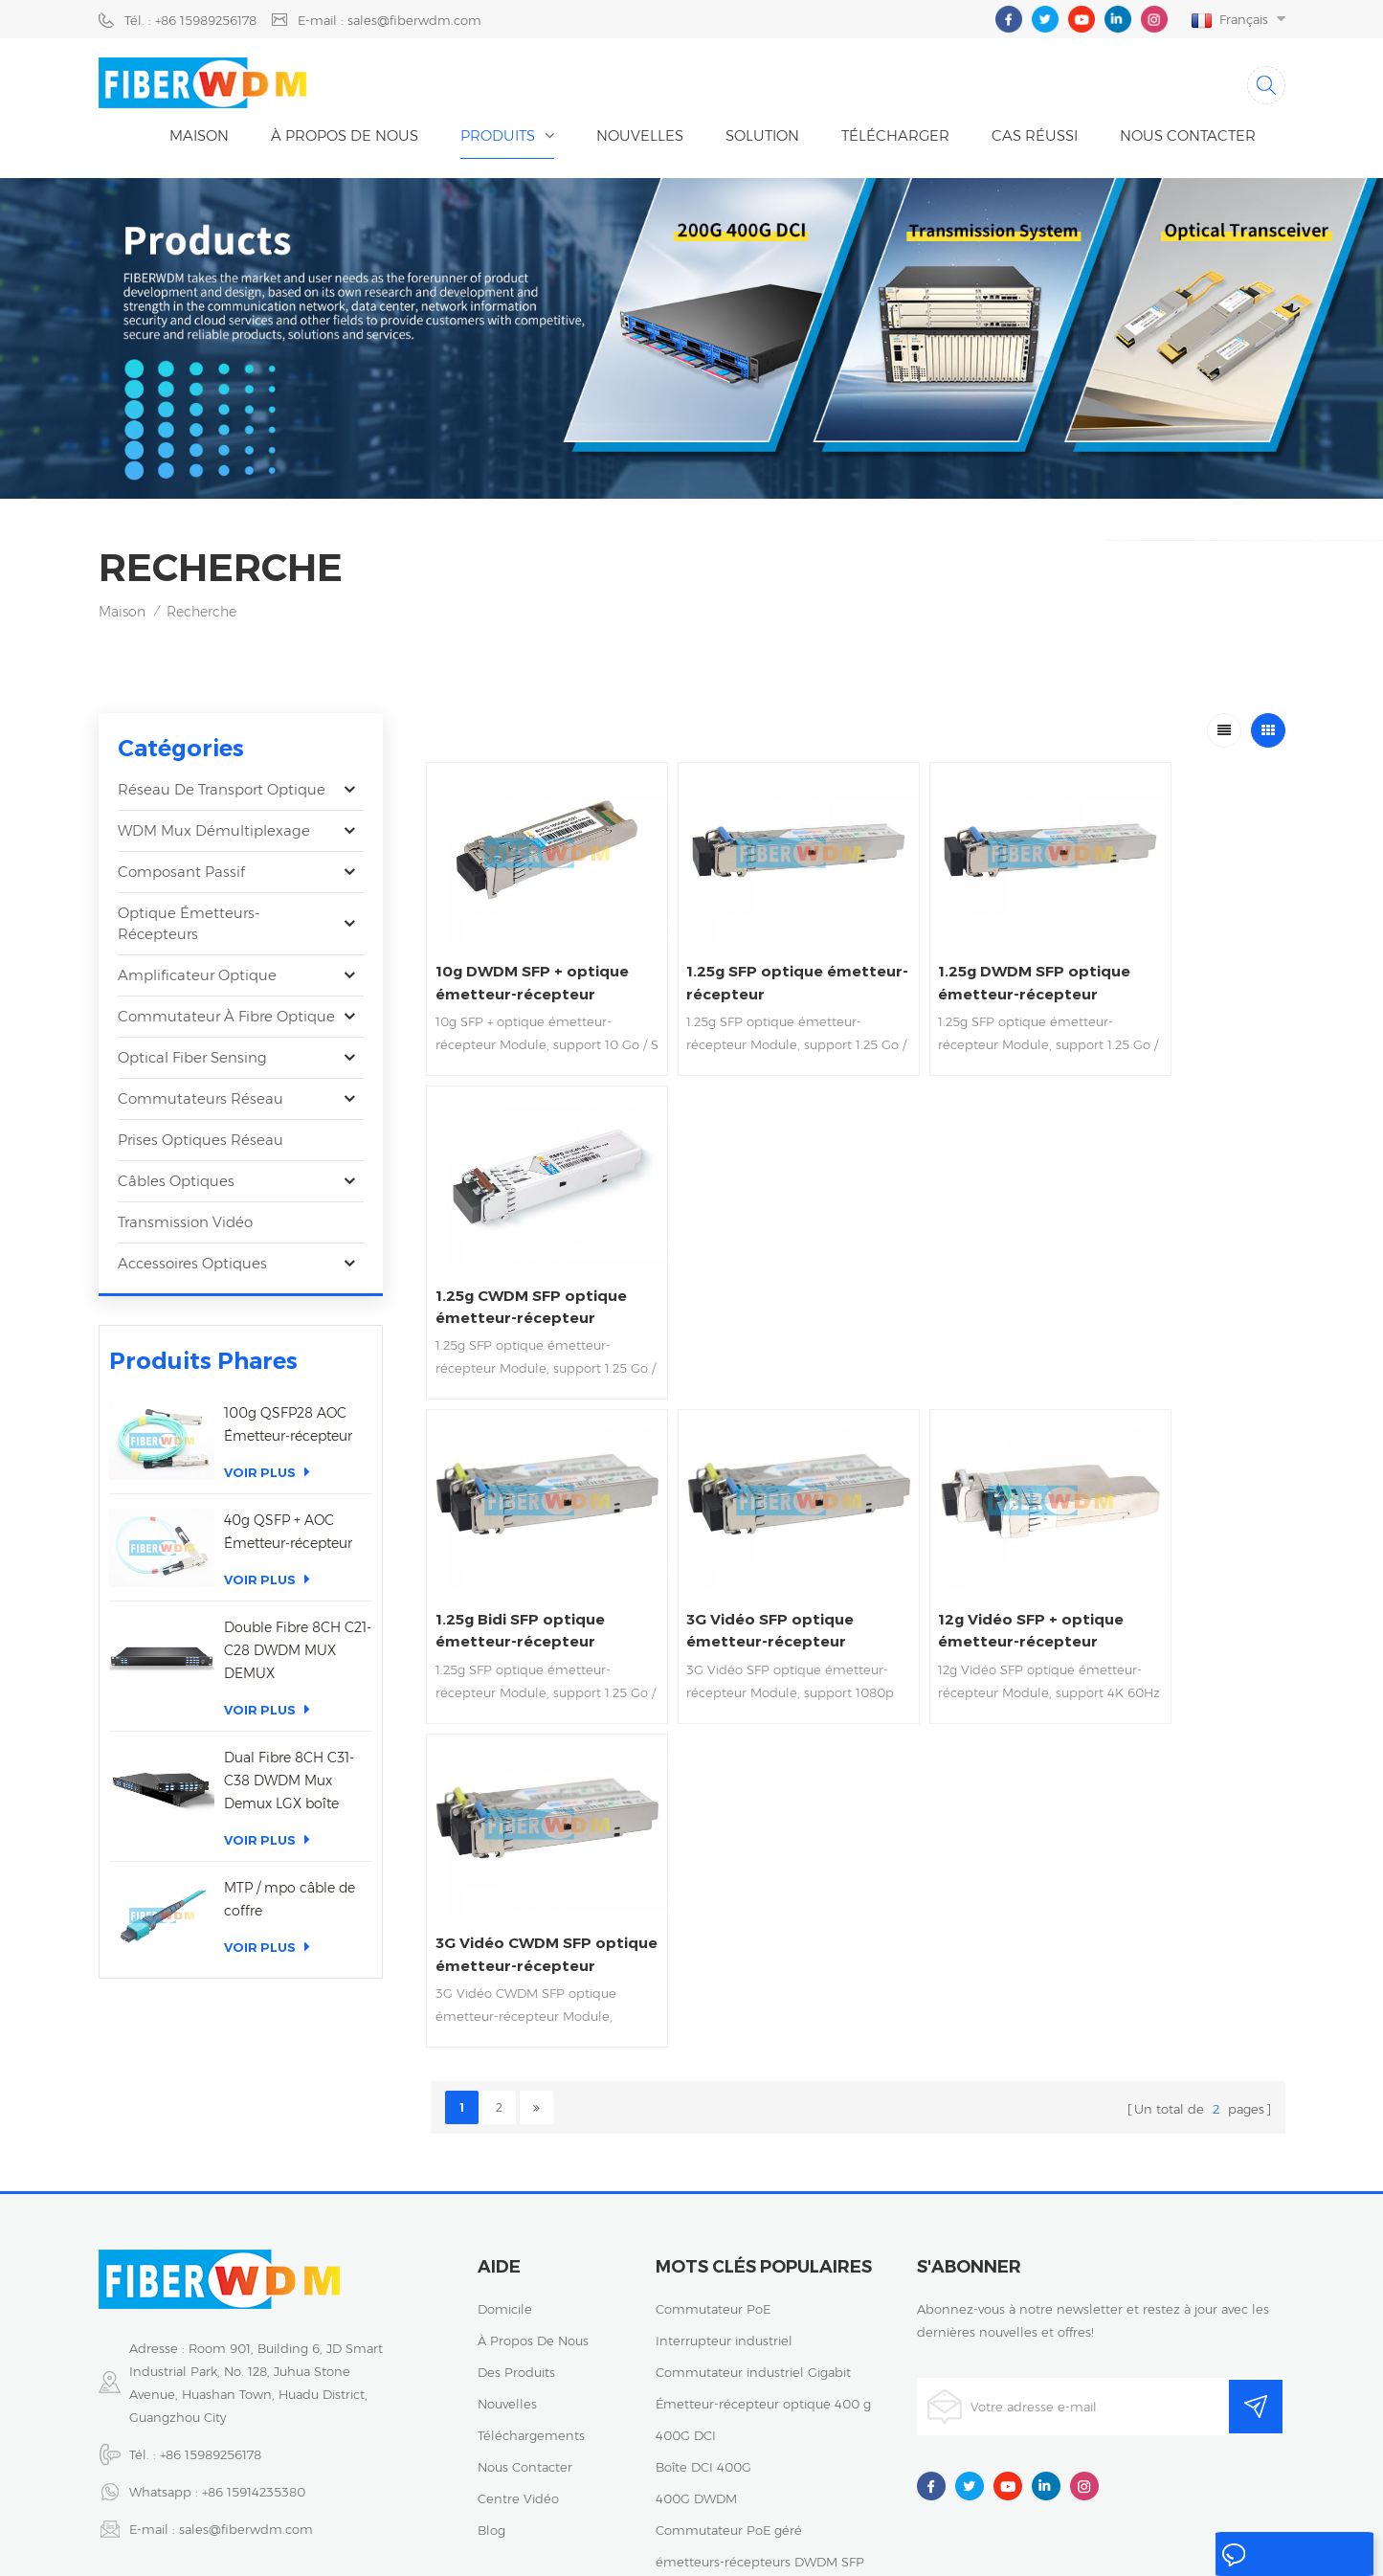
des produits (516, 2221)
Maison (199, 139)
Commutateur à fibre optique (226, 1020)
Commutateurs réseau (200, 1102)
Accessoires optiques (192, 1267)
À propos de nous (344, 139)
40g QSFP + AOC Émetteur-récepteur (288, 1535)
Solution (762, 139)
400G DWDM (696, 2347)
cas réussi (1035, 139)
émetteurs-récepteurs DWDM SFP (760, 2410)
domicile (505, 2157)
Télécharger (895, 139)
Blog (491, 2378)
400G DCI (686, 2284)
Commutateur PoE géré (729, 2378)
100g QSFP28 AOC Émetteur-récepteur (288, 1428)
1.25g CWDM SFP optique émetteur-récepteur (1166, 965)
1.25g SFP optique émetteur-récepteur (736, 963)
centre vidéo (518, 2347)
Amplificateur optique (197, 979)
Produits (497, 139)
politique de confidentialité (866, 2544)
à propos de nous (533, 2189)
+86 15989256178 (210, 2303)
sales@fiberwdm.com (246, 2378)
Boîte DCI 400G (703, 2315)
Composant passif (181, 875)
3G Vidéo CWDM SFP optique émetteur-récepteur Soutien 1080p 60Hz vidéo (1171, 1266)
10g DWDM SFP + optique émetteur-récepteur (511, 965)
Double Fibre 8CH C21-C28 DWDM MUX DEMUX (297, 1654)
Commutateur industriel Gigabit (753, 2221)
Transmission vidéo (185, 1226)
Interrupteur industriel (724, 2189)
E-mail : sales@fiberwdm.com (389, 20)
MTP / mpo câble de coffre (289, 1903)
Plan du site (1006, 2544)
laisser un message (1265, 2559)
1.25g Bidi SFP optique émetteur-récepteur (524, 1265)
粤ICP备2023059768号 (696, 2544)
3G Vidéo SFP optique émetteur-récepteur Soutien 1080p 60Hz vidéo (740, 1266)
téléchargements (531, 2284)
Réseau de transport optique (221, 793)
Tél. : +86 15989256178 (190, 20)
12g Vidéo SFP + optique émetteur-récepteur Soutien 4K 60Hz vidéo (959, 1266)
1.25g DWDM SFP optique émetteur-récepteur (948, 965)
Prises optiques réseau (200, 1143)
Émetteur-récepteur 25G (731, 2442)
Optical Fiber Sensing (192, 1061)
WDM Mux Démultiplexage (214, 834)
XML (1076, 2544)
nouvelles (639, 139)
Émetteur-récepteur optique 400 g (763, 2252)
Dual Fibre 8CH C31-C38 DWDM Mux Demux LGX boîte (289, 1784)
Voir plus (267, 1475)
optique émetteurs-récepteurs (188, 927)
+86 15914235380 (253, 2340)
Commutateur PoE (713, 2157)
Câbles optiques (176, 1185)
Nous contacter (1188, 139)
